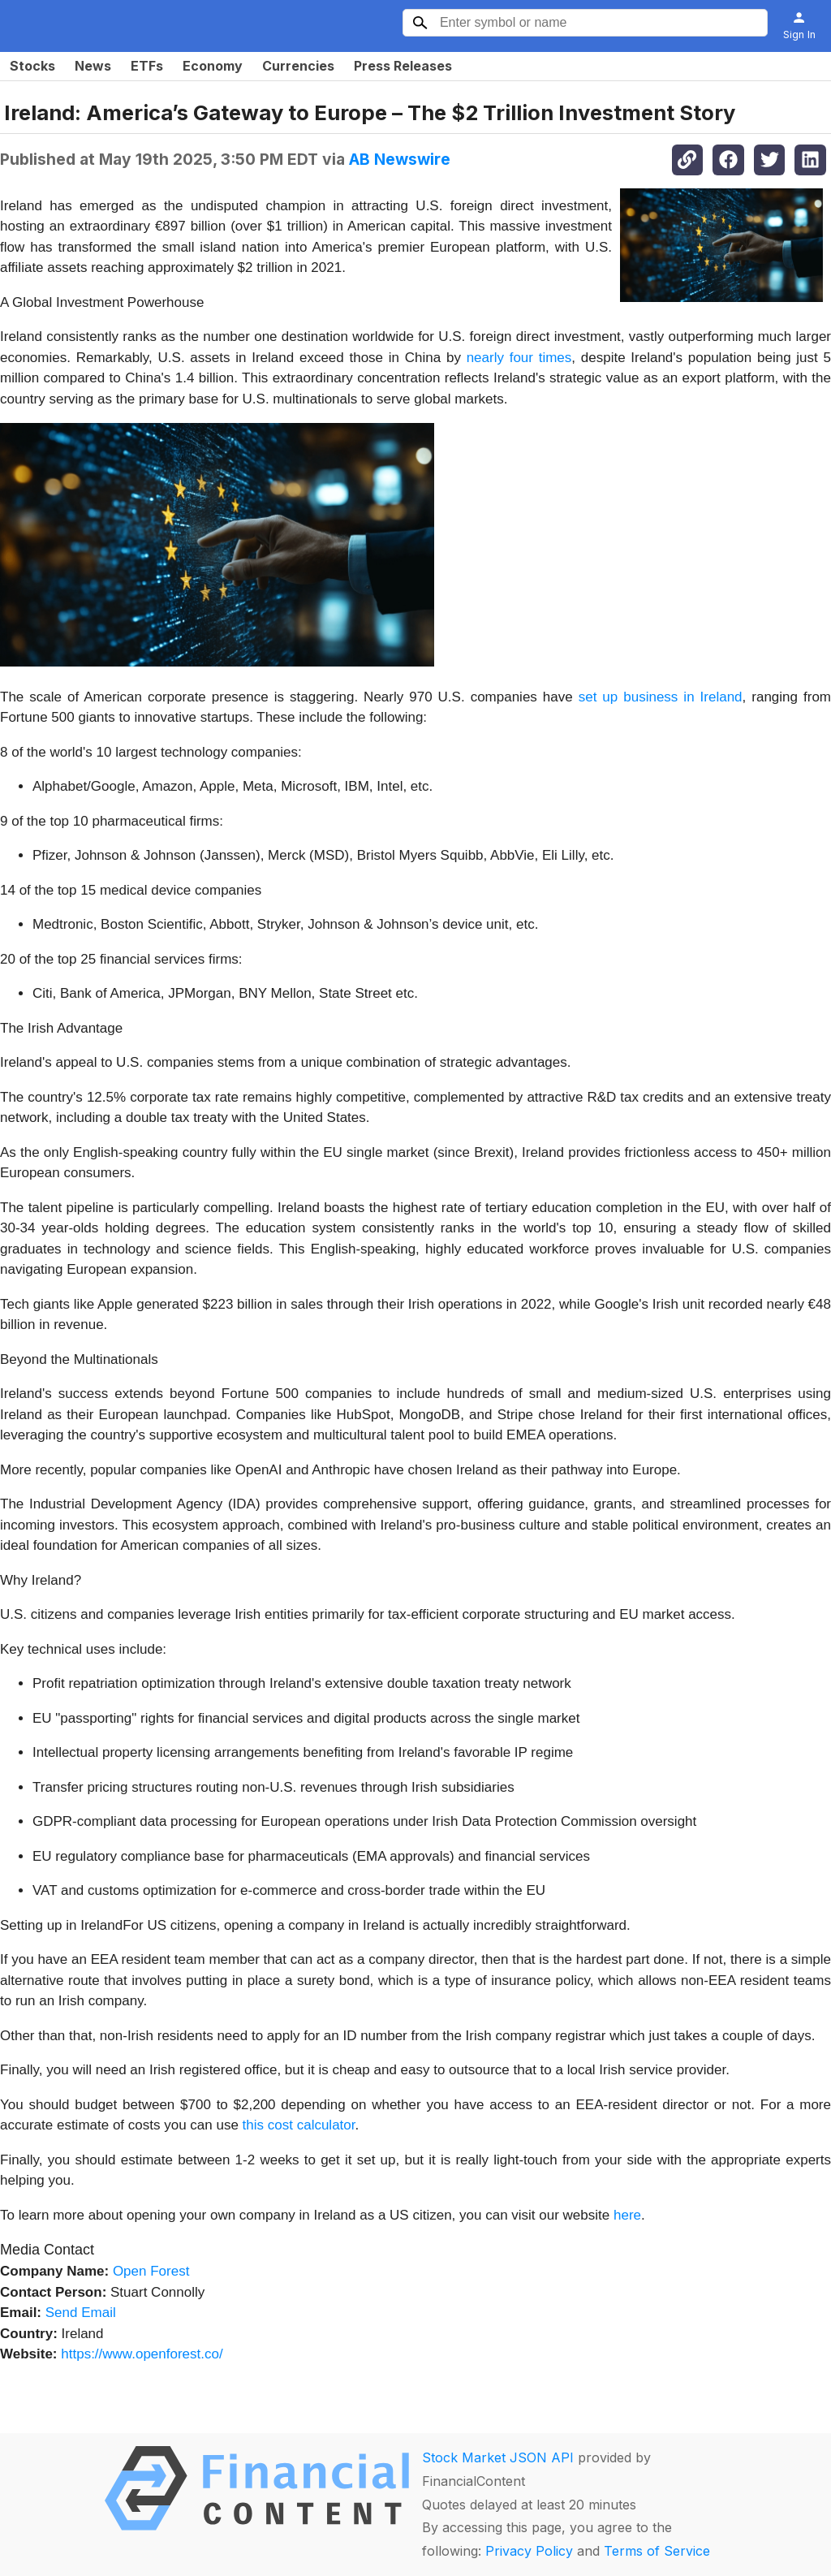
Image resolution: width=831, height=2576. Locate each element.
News (93, 66)
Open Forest (151, 2271)
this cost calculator (299, 2125)
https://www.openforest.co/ (141, 2354)
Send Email (80, 2312)
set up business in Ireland (661, 697)
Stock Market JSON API (498, 2457)
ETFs (147, 66)
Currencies (298, 66)
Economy (213, 66)
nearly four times (519, 357)
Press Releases (403, 66)
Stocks (32, 66)
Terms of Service (657, 2551)
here (627, 2215)
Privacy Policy (529, 2551)
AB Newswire (399, 159)
